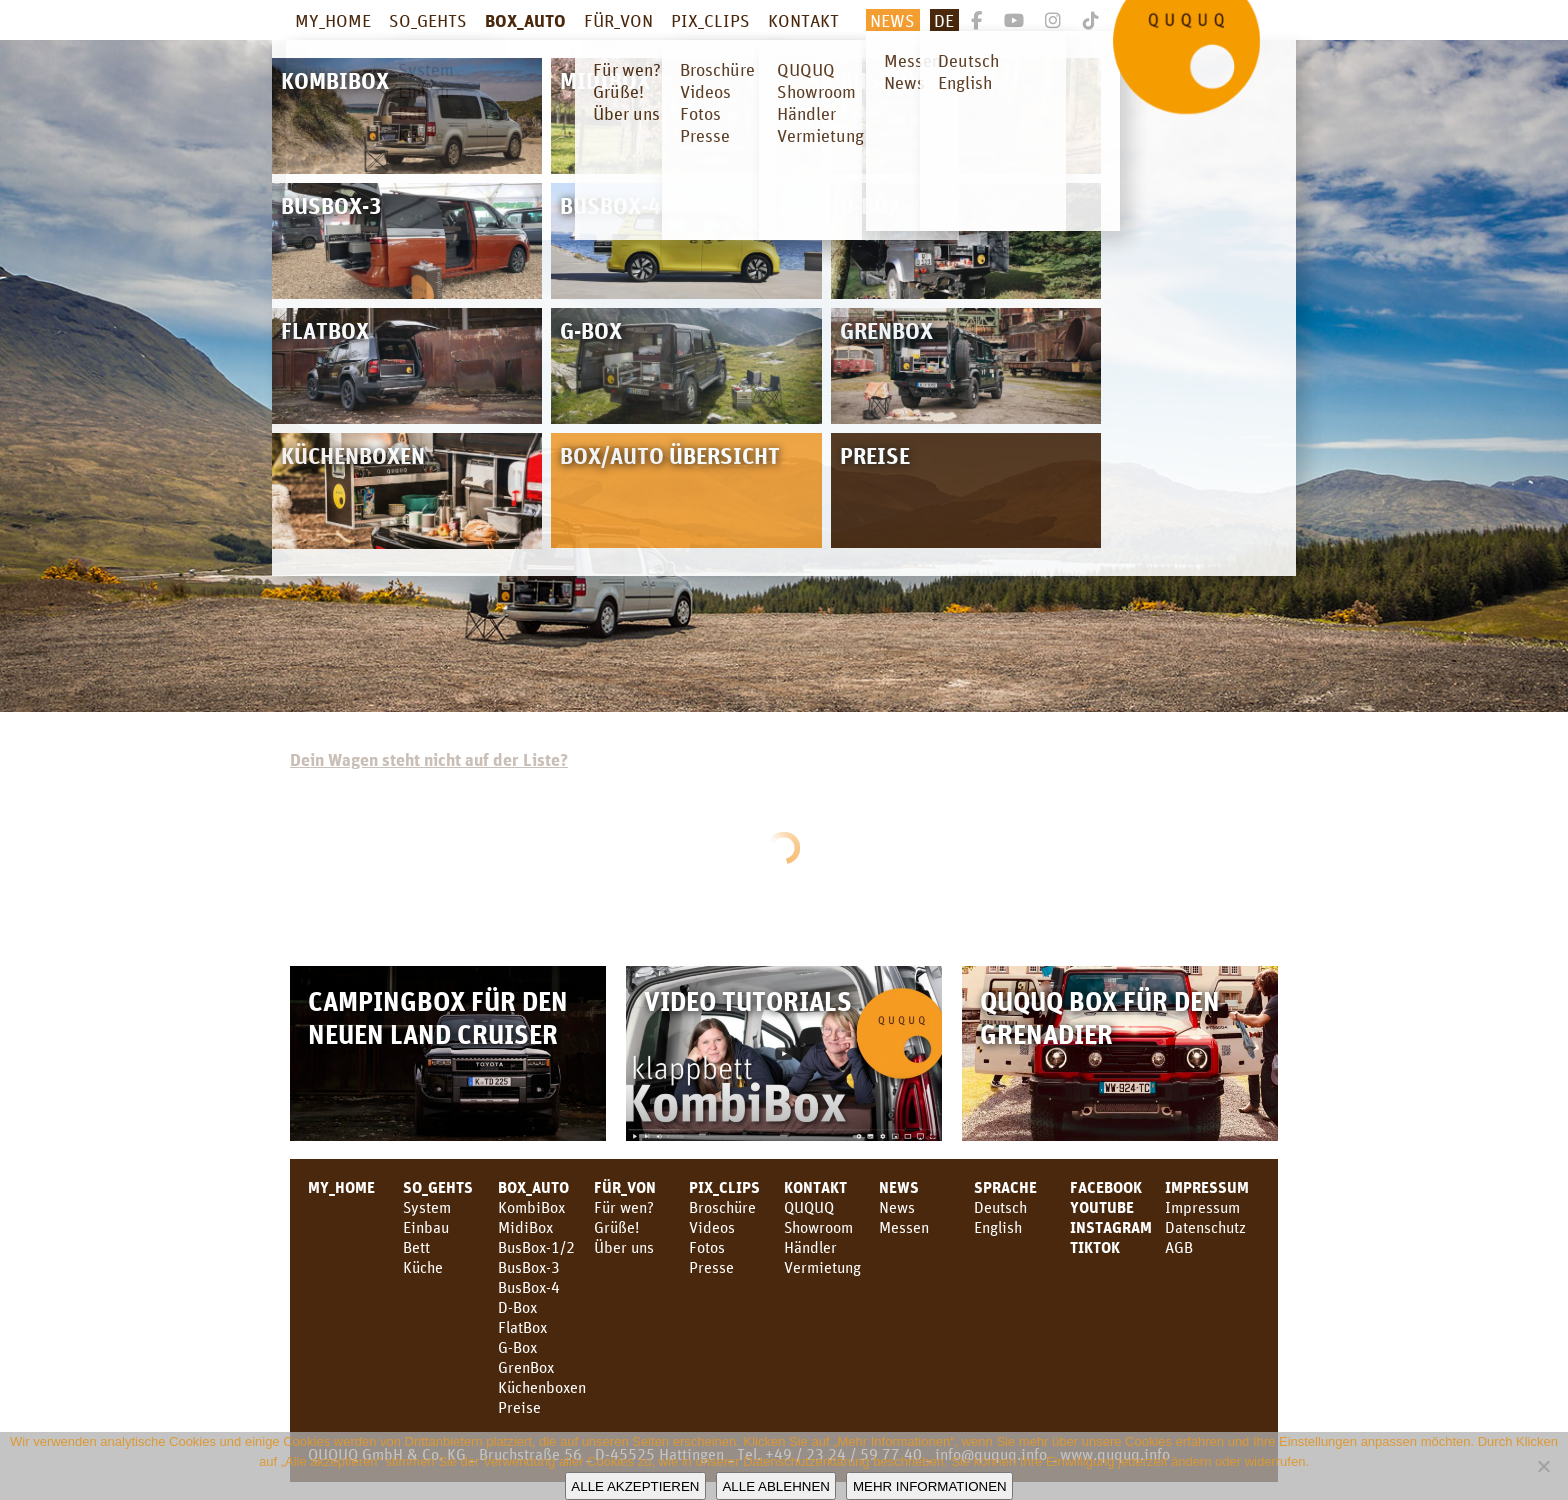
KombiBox (531, 1207)
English (998, 1227)
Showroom (818, 1227)
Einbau (426, 1227)
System (427, 1207)
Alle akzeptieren (635, 1486)
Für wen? (624, 1207)
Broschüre (722, 1207)
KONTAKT (803, 20)
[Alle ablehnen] (1543, 1466)
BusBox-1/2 (536, 1247)
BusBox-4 (529, 1287)
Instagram (1111, 1227)
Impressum (1207, 1187)
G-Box (517, 1347)
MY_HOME (333, 20)
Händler (810, 1247)
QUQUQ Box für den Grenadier (1100, 1017)
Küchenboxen (542, 1387)
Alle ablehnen (775, 1486)
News (892, 20)
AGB (1179, 1247)
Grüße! (616, 1227)
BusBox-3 (529, 1267)
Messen (904, 1227)
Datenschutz (1205, 1227)
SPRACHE (1005, 1187)
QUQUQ (809, 1207)
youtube (1102, 1207)
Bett (416, 1247)
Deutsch (1000, 1207)
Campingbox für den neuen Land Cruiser (438, 1017)
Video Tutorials (748, 1000)
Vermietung (822, 1267)
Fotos (707, 1247)
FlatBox (522, 1327)
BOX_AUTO (525, 20)
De (944, 20)
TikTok (1095, 1247)
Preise (519, 1407)
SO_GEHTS (428, 20)
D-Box (517, 1307)
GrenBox (526, 1367)
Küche (423, 1267)
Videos (712, 1227)
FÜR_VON (618, 20)
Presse (711, 1267)
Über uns (624, 1247)
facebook (1106, 1187)
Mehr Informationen (930, 1486)
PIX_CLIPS (710, 20)
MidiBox (525, 1227)
